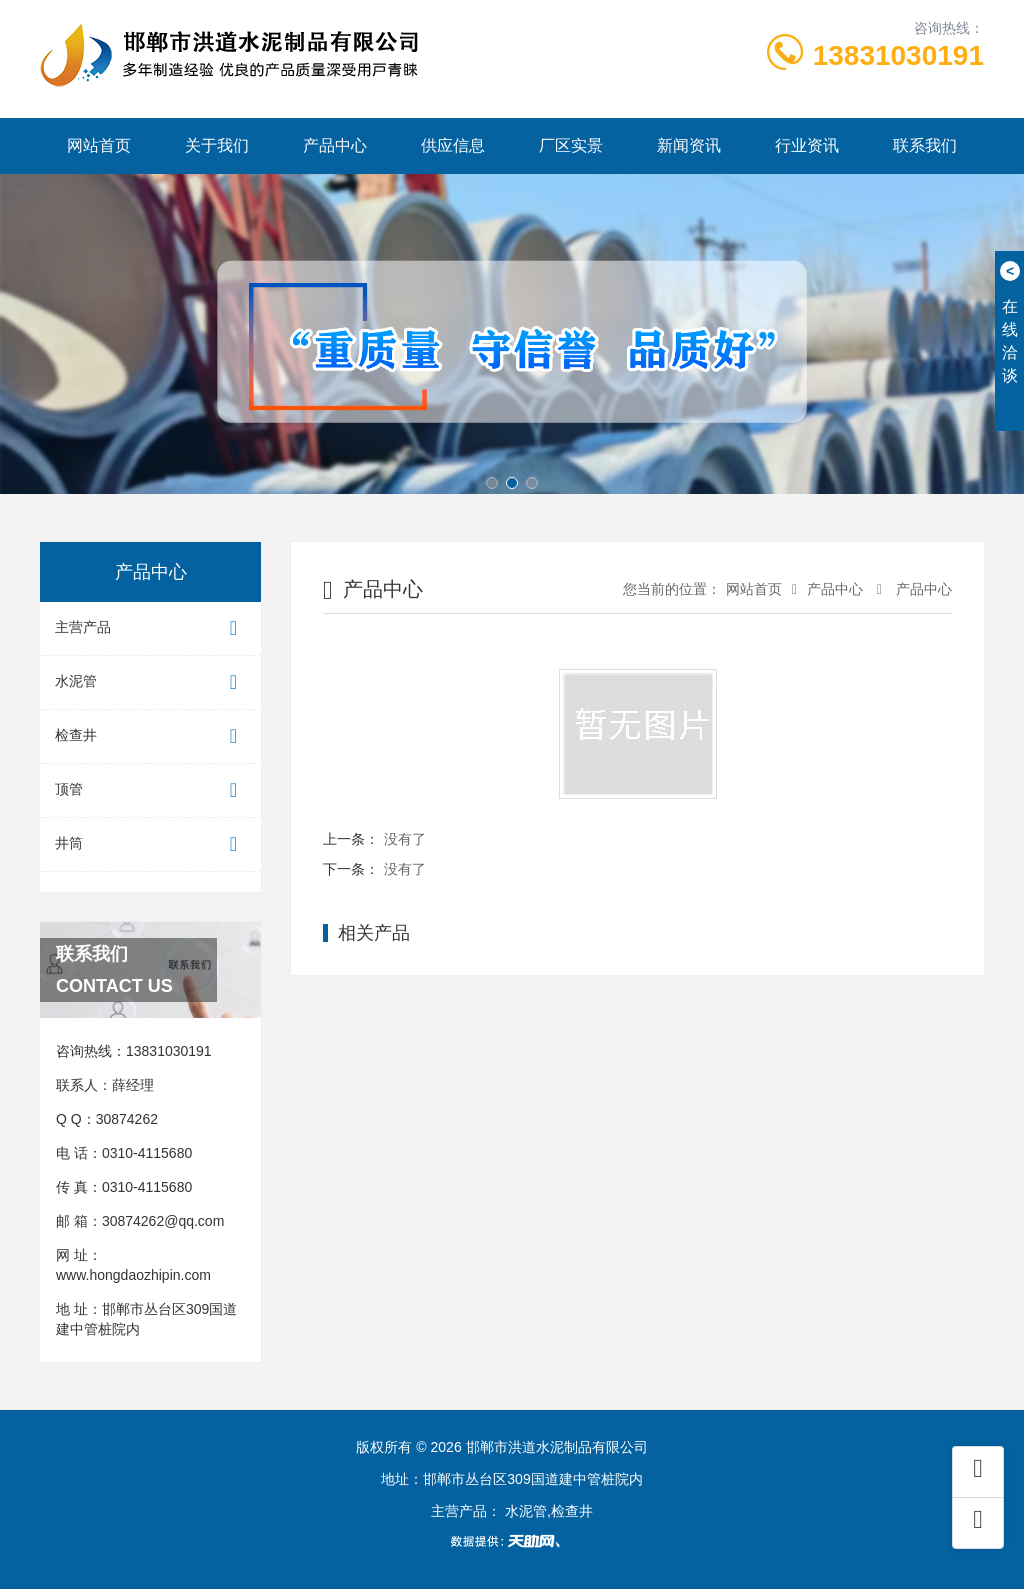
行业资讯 (807, 145)
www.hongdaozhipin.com (133, 1275)
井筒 (150, 844)
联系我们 (925, 145)
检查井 (150, 736)
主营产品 (150, 628)
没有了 (405, 839)
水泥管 (150, 682)
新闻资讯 (689, 145)
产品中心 (335, 145)
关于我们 (217, 145)
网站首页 (99, 145)
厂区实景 (571, 145)
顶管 (150, 790)
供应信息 (453, 145)
